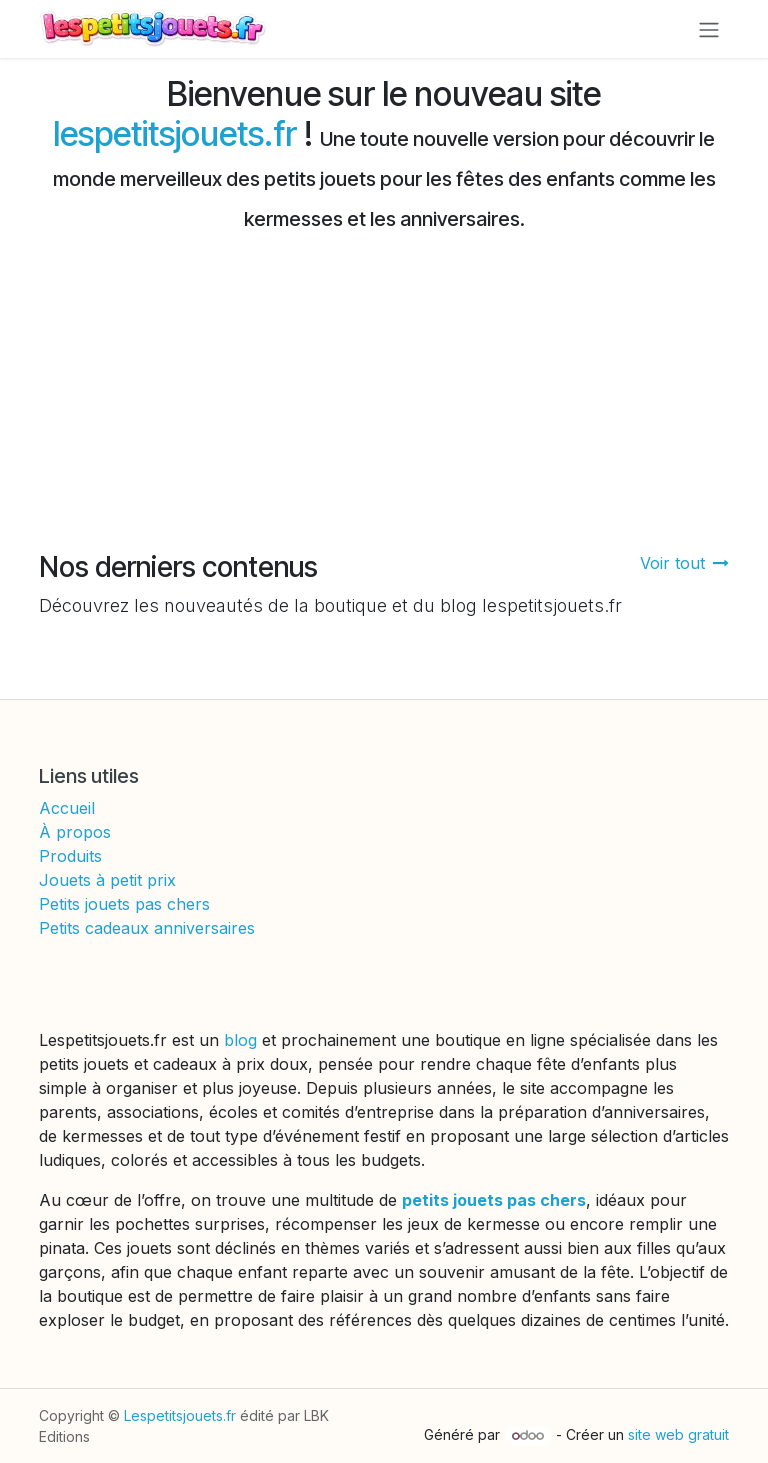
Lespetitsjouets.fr (180, 1415)
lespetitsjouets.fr (175, 134)
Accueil (67, 808)
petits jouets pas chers (494, 1200)
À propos (75, 832)
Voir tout (684, 563)
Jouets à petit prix (107, 880)
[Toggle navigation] (709, 29)
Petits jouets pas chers (124, 904)
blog (243, 1040)
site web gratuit (678, 1434)
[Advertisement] (384, 401)
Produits (70, 856)
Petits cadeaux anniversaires (147, 928)
